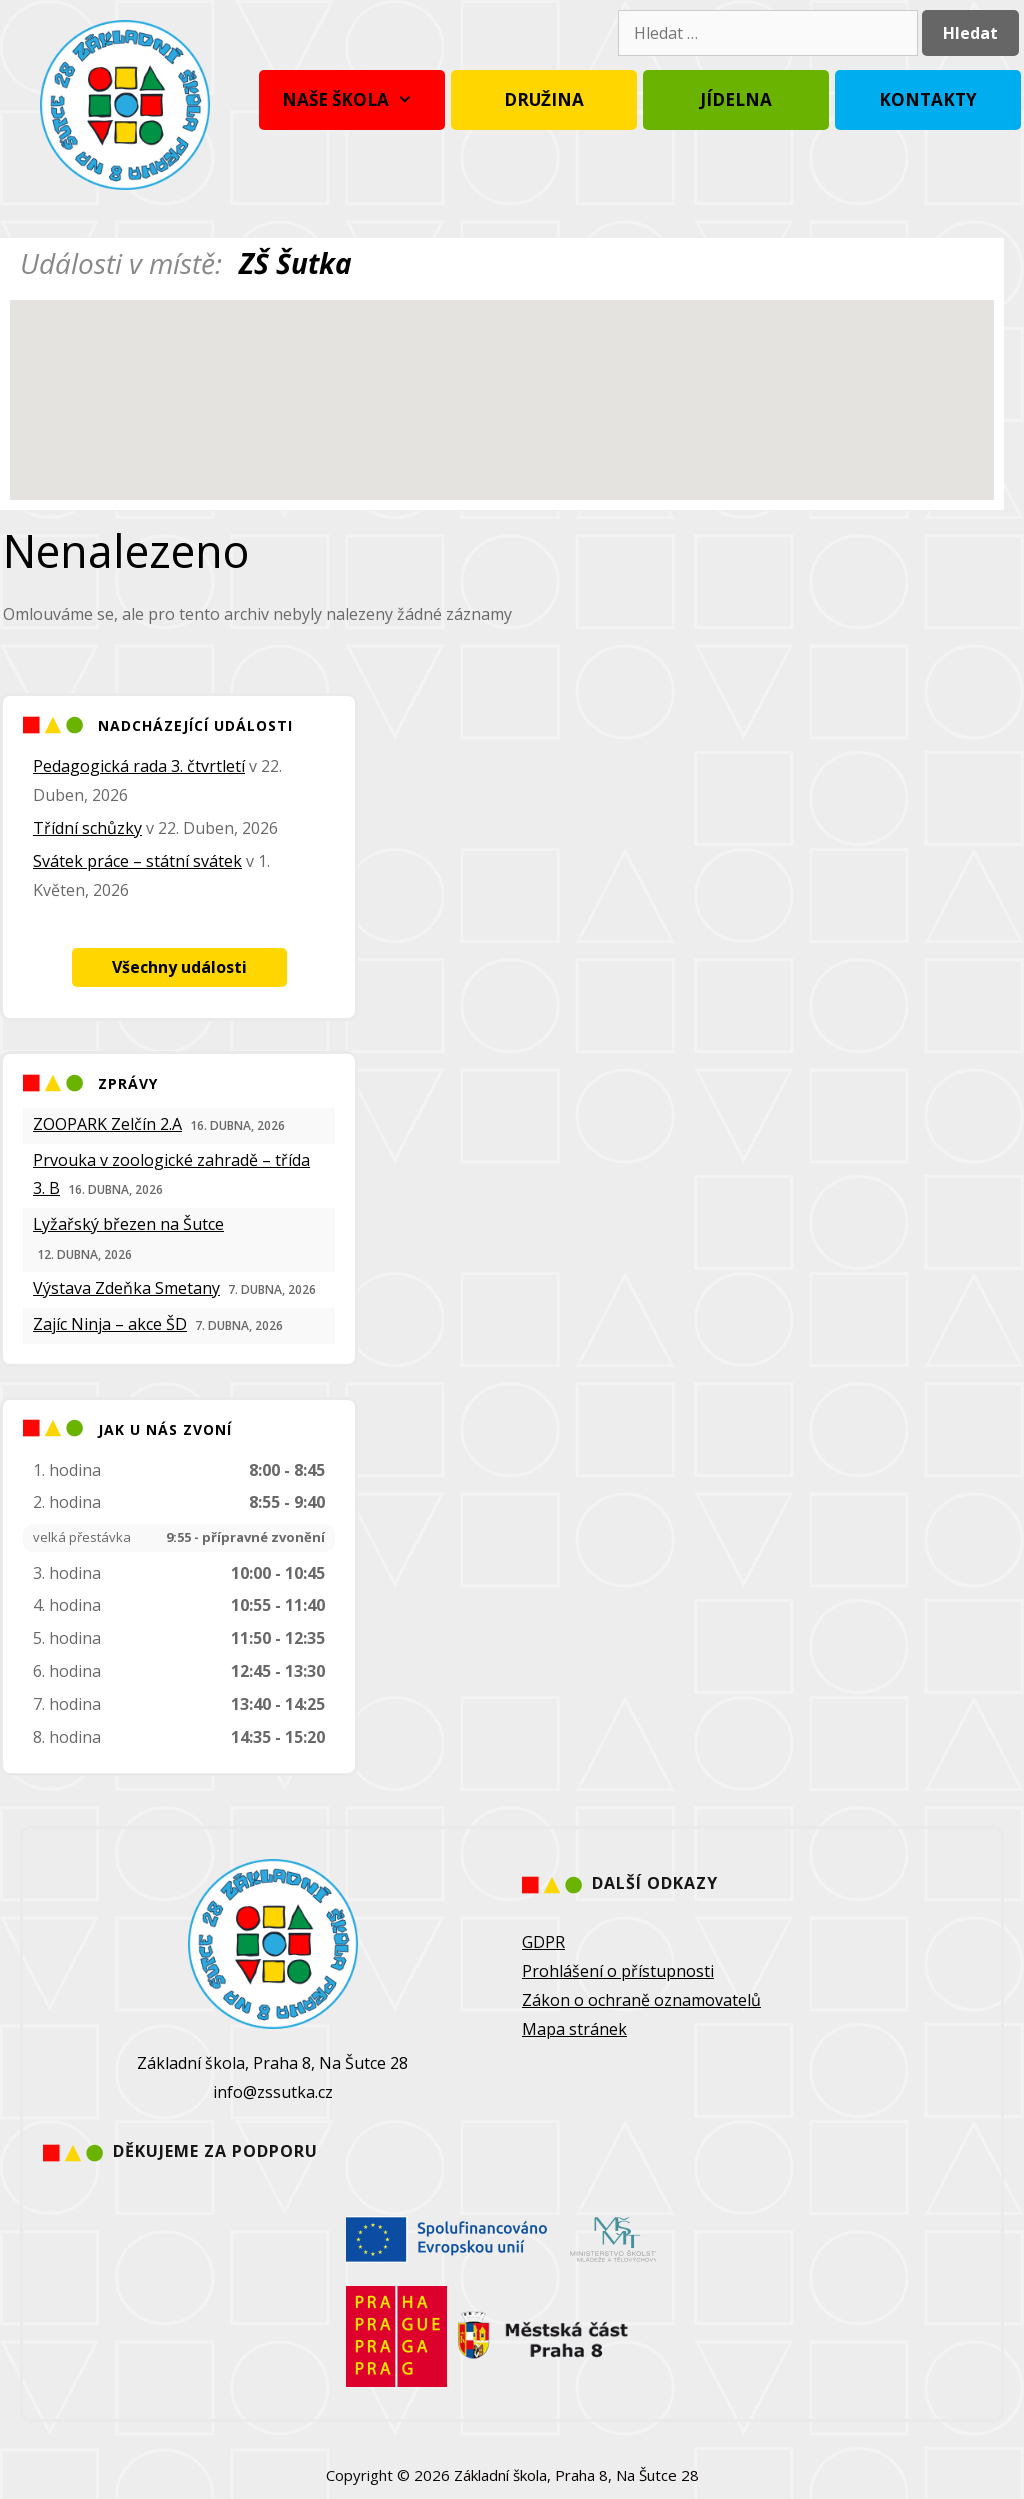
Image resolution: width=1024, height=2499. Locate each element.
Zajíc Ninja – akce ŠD (110, 1324)
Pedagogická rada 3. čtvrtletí (139, 766)
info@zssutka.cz (273, 2092)
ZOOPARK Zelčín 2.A (107, 1124)
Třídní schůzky (87, 828)
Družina (544, 99)
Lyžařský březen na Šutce (128, 1224)
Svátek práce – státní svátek (137, 861)
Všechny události (179, 967)
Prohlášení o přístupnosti (618, 1971)
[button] (502, 381)
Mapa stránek (574, 2029)
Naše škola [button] (352, 100)
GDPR (543, 1942)
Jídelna (736, 99)
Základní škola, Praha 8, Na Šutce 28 (576, 2475)
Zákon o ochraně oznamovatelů (641, 2000)
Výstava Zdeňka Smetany (126, 1288)
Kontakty (928, 99)
